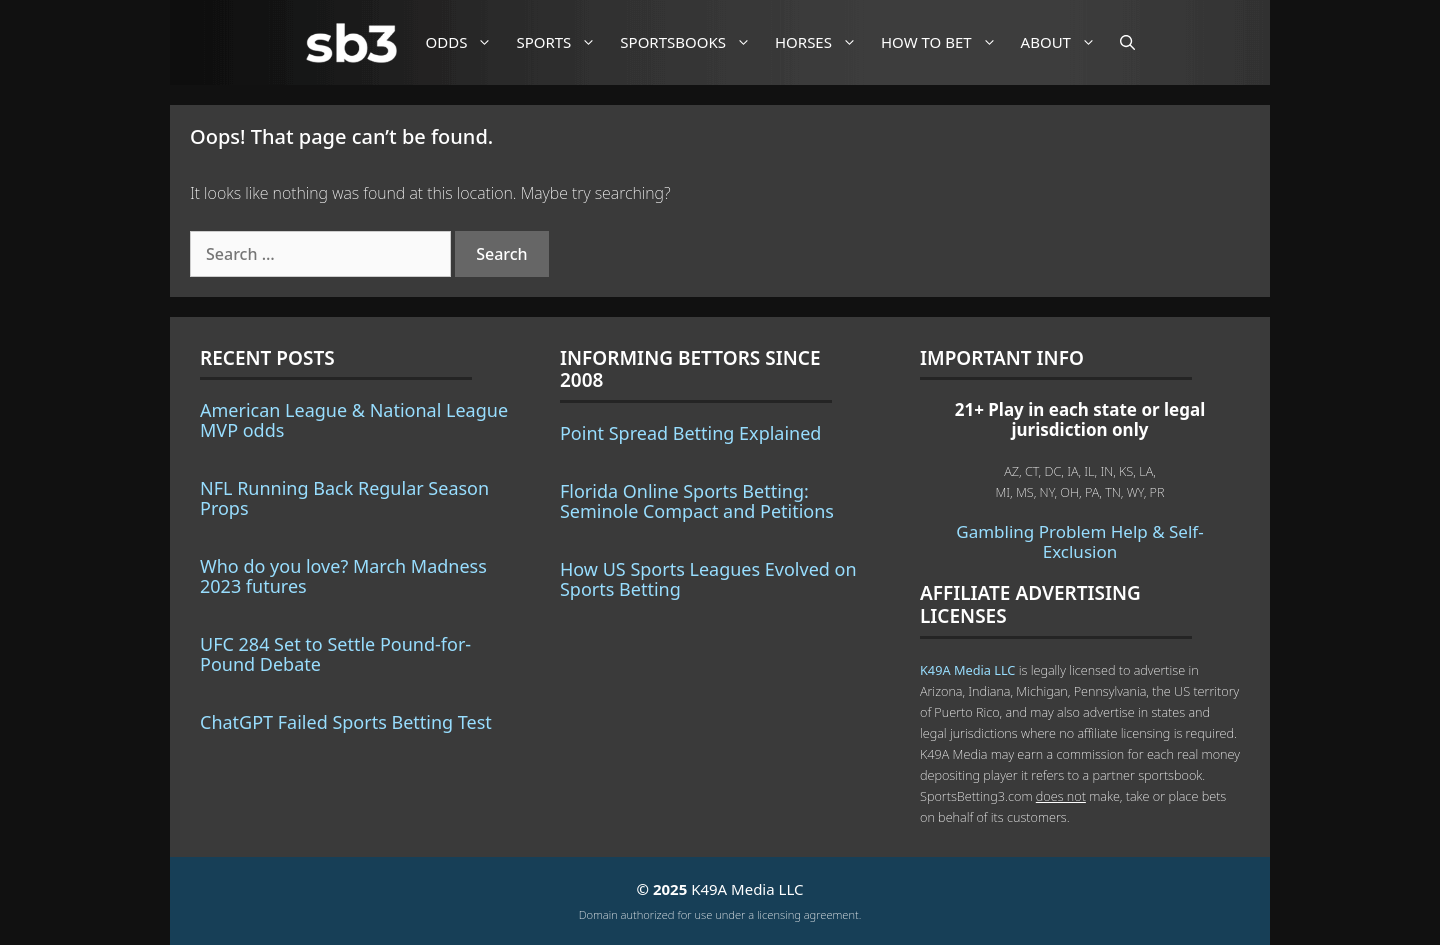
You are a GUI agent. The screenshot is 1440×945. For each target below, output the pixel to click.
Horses (823, 42)
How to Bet (946, 42)
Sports (563, 42)
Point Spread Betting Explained (690, 433)
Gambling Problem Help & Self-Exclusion (1079, 541)
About (1066, 42)
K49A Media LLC (967, 670)
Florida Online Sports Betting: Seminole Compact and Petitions (697, 501)
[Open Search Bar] (1127, 42)
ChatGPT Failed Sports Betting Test (346, 722)
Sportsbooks (693, 42)
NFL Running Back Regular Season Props (344, 498)
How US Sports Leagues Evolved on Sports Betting (708, 579)
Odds (467, 42)
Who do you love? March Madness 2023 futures (343, 576)
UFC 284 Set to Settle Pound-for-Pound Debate (335, 654)
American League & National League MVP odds (354, 420)
